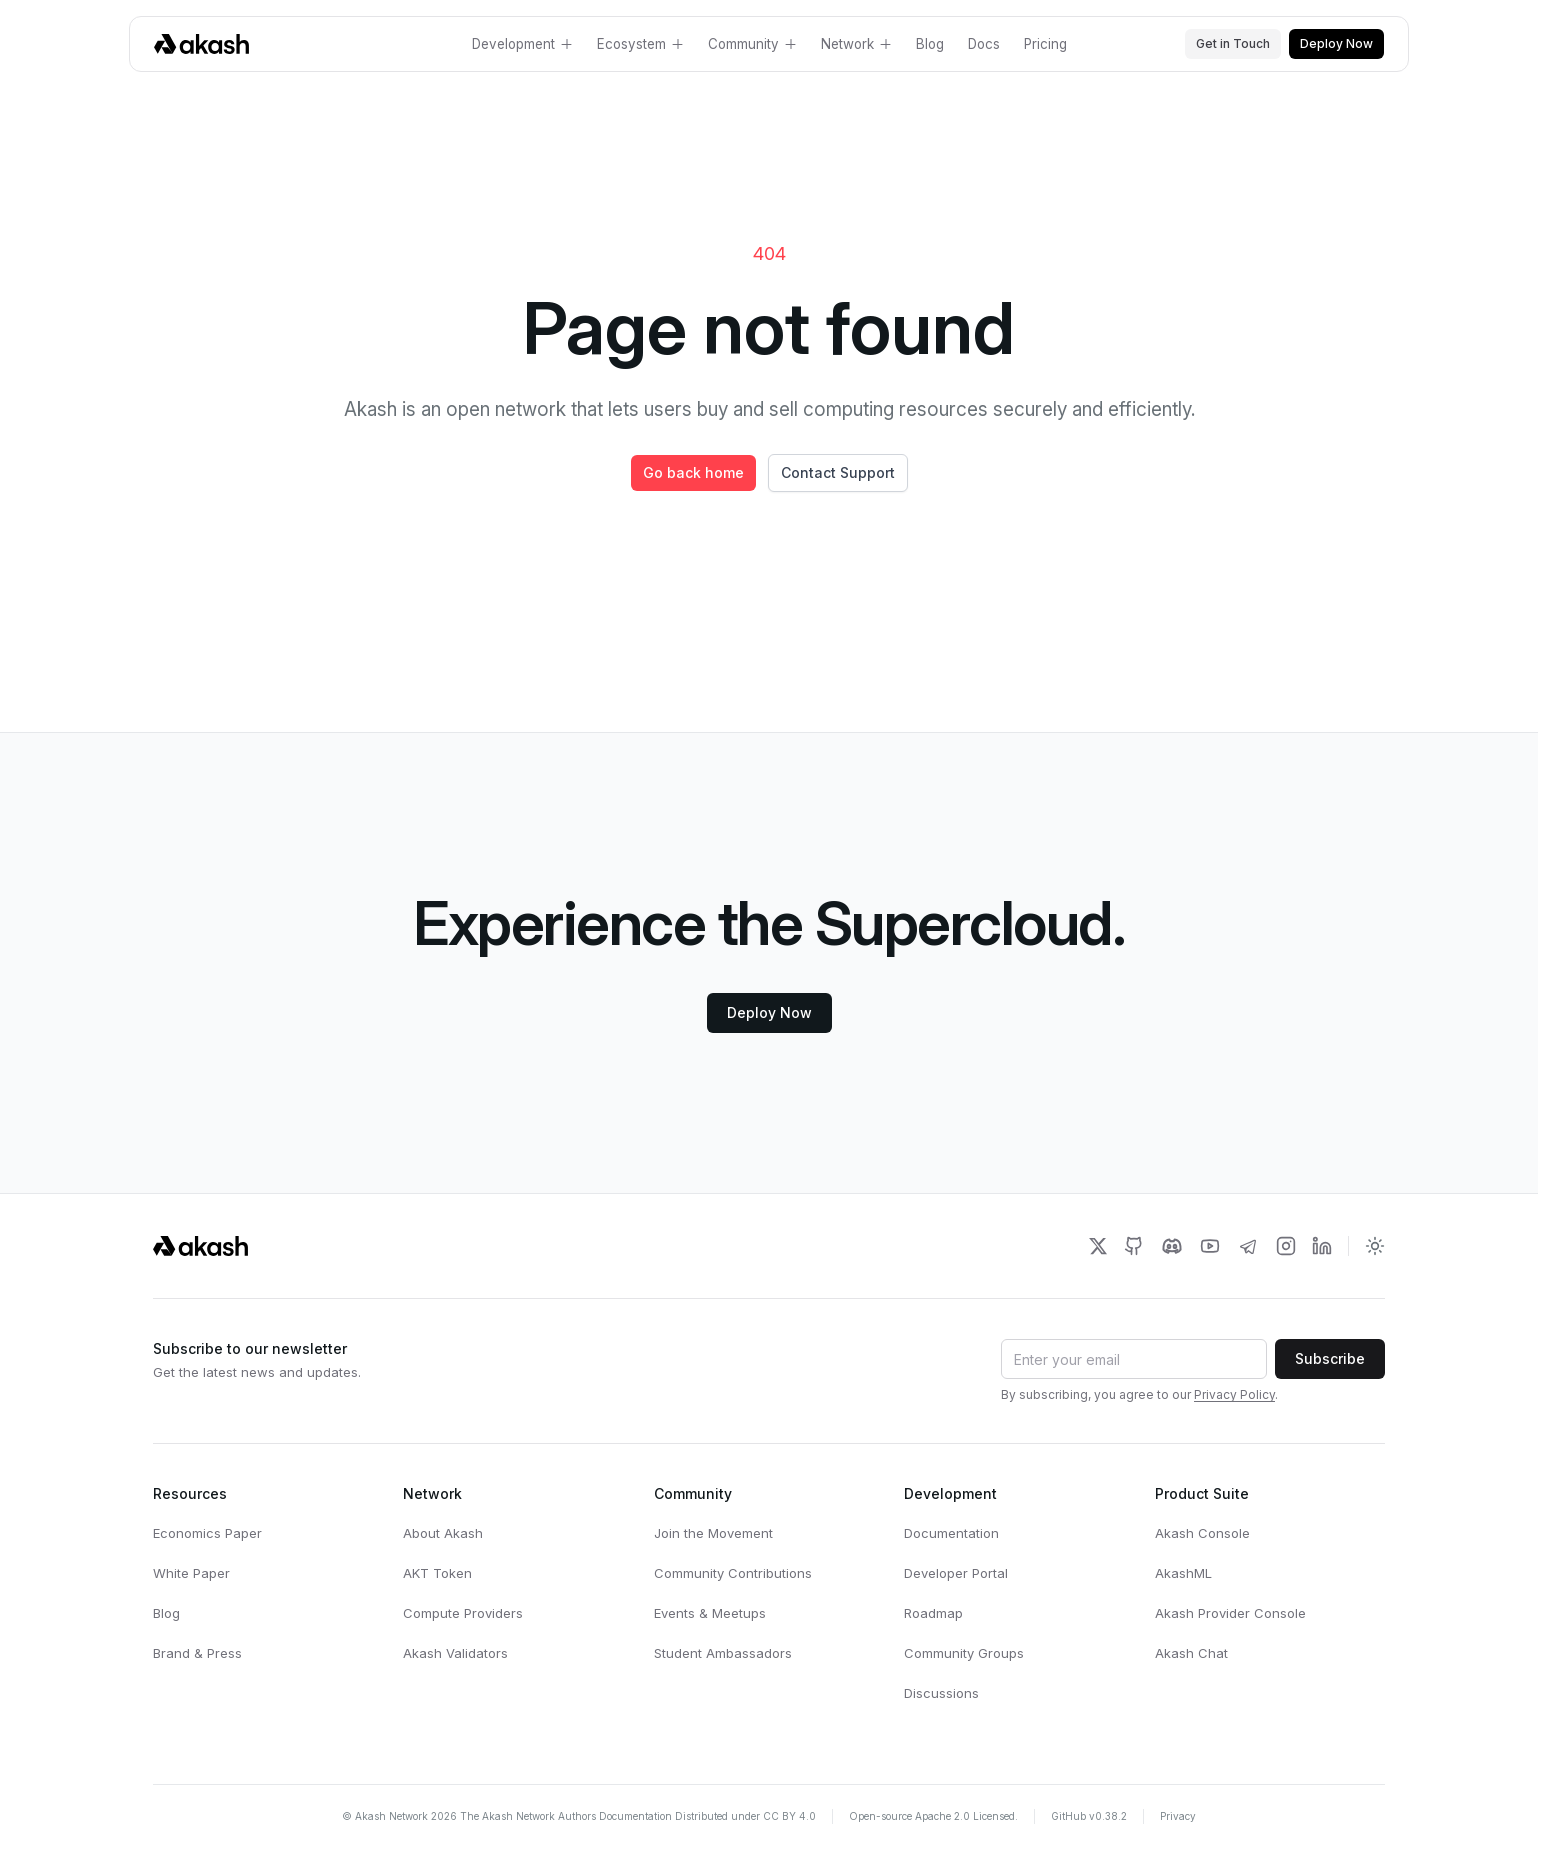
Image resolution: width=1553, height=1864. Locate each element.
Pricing (1045, 44)
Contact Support (838, 472)
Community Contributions (733, 1573)
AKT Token (437, 1573)
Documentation (951, 1533)
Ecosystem (640, 44)
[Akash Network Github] (1134, 1246)
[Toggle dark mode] (1375, 1246)
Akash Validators (455, 1653)
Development (522, 44)
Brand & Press (197, 1653)
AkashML (1183, 1573)
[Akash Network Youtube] (1210, 1246)
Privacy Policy (1234, 1394)
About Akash (443, 1533)
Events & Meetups (710, 1613)
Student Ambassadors (723, 1653)
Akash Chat (1191, 1653)
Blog (930, 44)
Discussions (941, 1693)
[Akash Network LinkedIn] (1322, 1246)
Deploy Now (1336, 43)
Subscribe (1330, 1358)
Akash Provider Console (1230, 1613)
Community (752, 44)
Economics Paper (207, 1533)
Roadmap (933, 1613)
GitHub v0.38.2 (1089, 1816)
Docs (984, 44)
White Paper (191, 1573)
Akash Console (1202, 1533)
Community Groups (964, 1653)
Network (856, 44)
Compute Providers (463, 1613)
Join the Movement (713, 1533)
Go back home (693, 472)
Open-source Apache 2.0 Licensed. (933, 1816)
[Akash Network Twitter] (1098, 1246)
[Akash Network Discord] (1172, 1246)
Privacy (1178, 1816)
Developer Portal (956, 1573)
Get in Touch (1233, 43)
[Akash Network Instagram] (1286, 1246)
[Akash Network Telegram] (1248, 1246)
